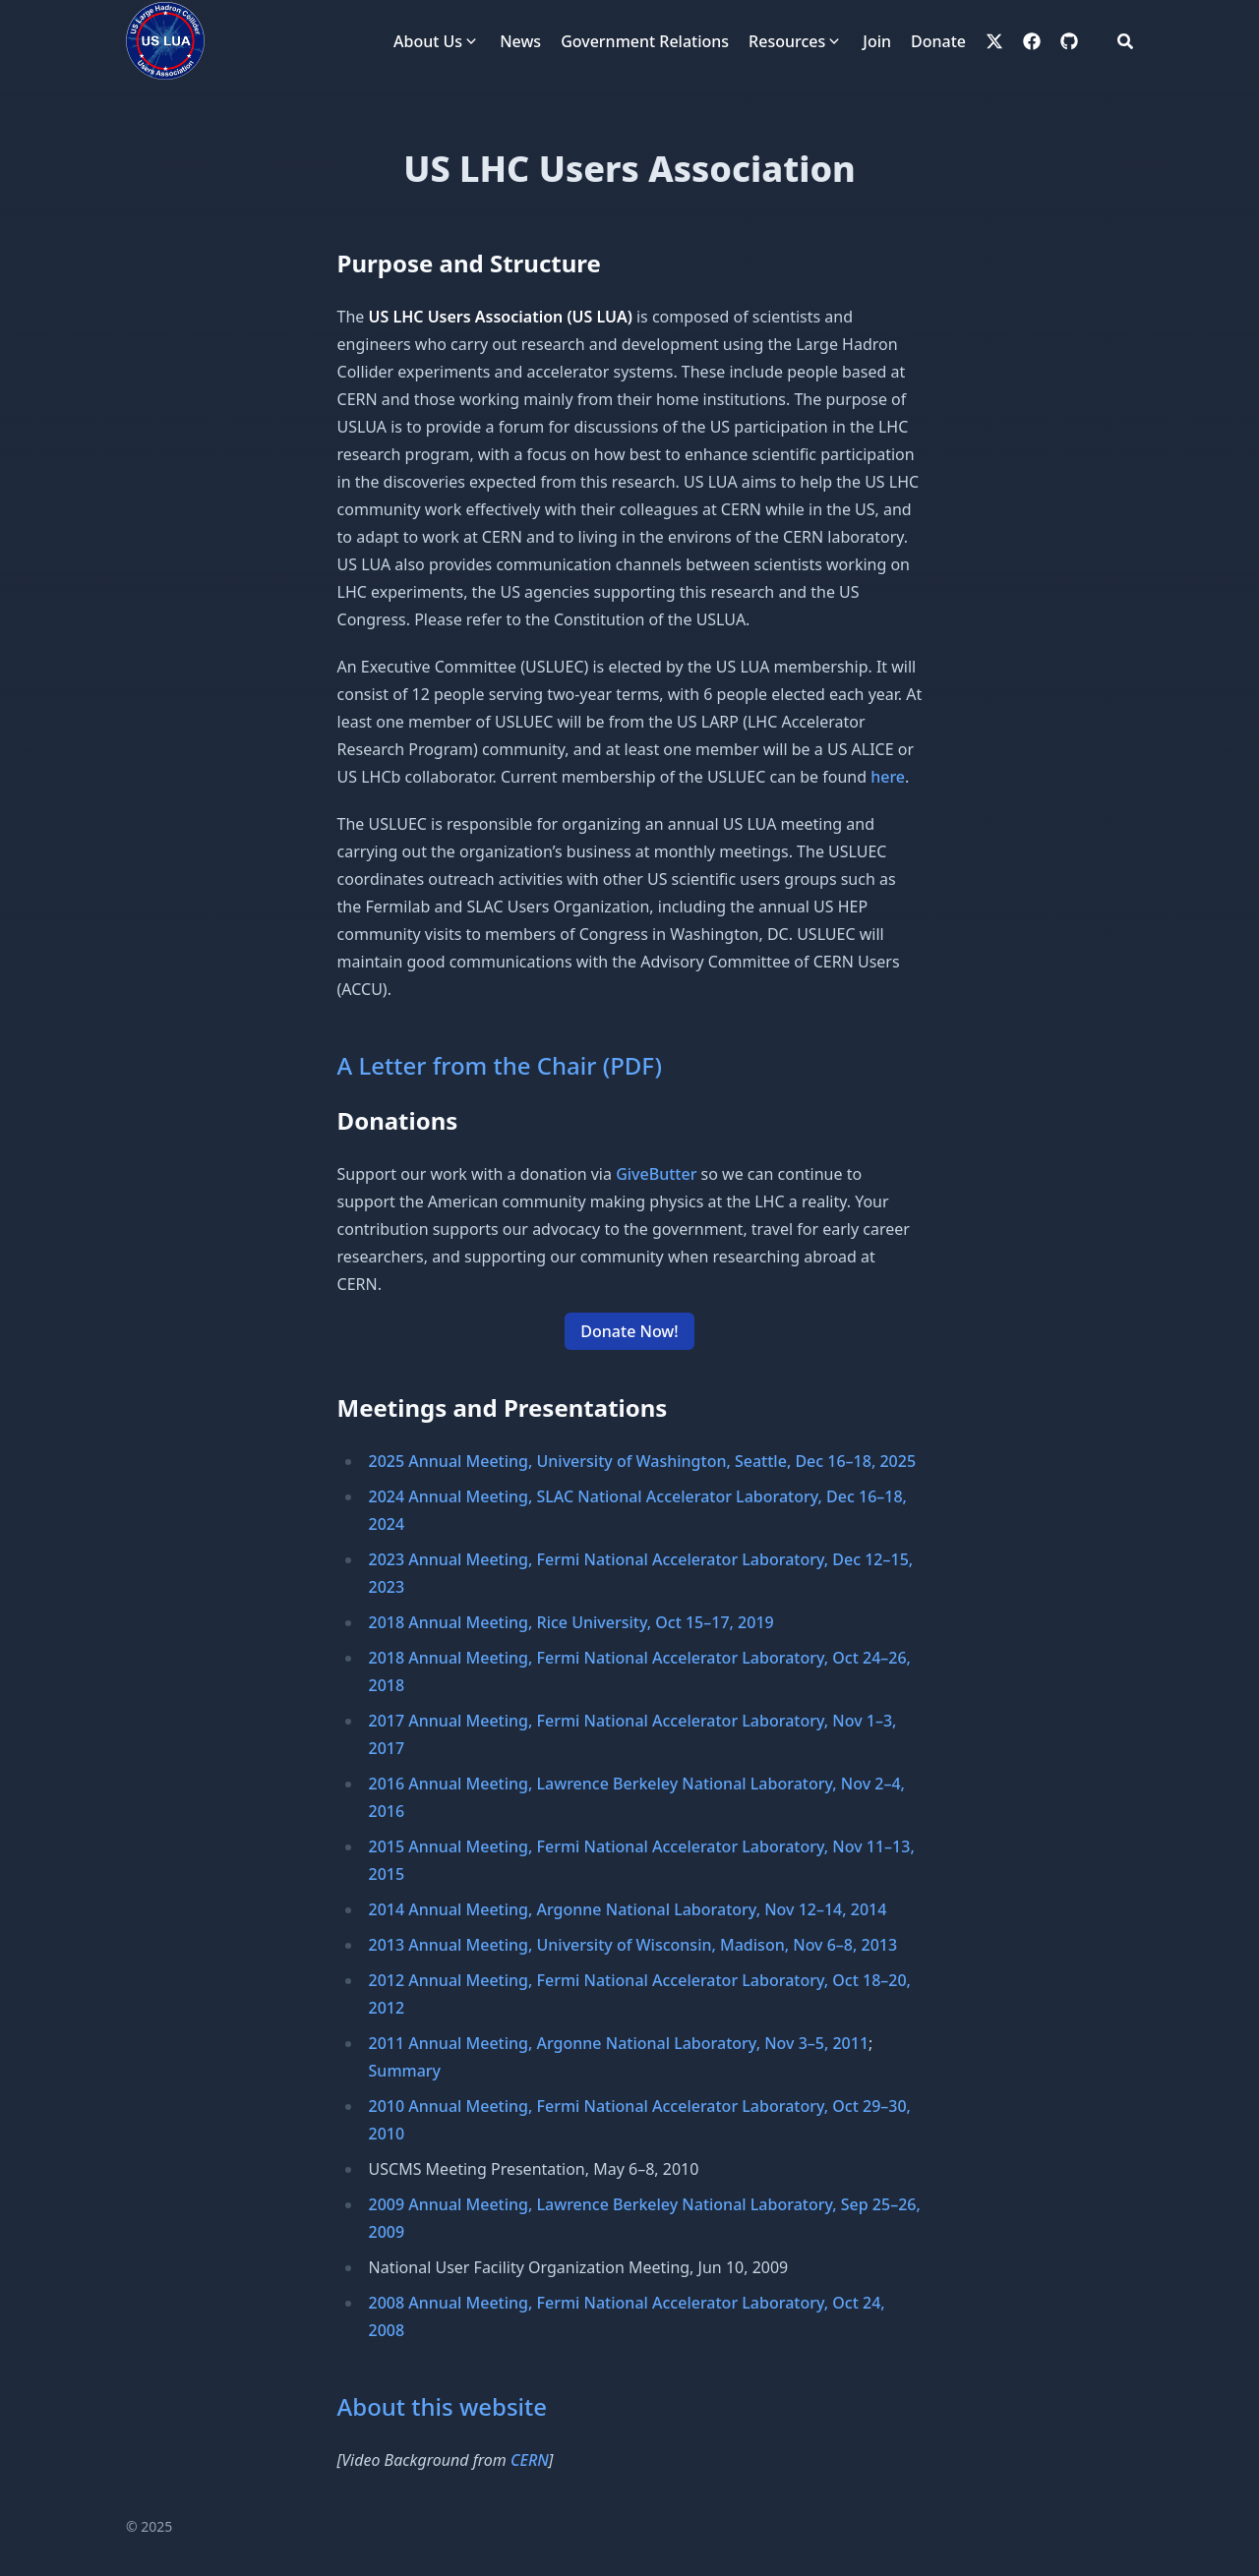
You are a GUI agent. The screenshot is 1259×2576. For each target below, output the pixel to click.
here (887, 777)
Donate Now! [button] (629, 1331)
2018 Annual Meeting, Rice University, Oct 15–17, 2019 (571, 1622)
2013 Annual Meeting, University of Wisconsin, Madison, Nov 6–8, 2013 (633, 1945)
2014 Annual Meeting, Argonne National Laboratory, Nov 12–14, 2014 (628, 1909)
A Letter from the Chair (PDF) (499, 1065)
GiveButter (656, 1174)
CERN (529, 2460)
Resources (787, 41)
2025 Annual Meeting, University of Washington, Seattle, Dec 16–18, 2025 (642, 1461)
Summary (405, 2070)
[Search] (1125, 41)
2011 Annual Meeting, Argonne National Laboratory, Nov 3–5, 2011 (619, 2043)
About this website (442, 2406)
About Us (427, 41)
